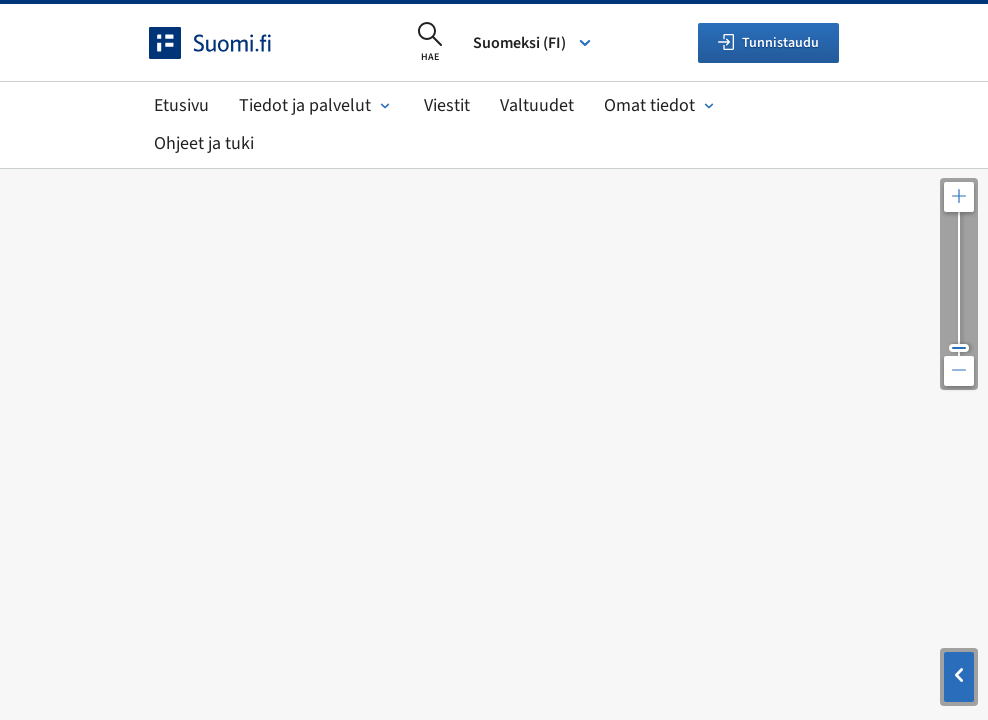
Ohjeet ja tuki (204, 143)
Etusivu (181, 105)
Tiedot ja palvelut (316, 105)
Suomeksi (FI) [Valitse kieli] (533, 43)
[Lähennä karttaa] (959, 197)
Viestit (447, 105)
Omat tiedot (661, 105)
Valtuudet (537, 105)
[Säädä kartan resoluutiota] (959, 284)
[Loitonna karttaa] (959, 371)
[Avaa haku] (430, 43)
